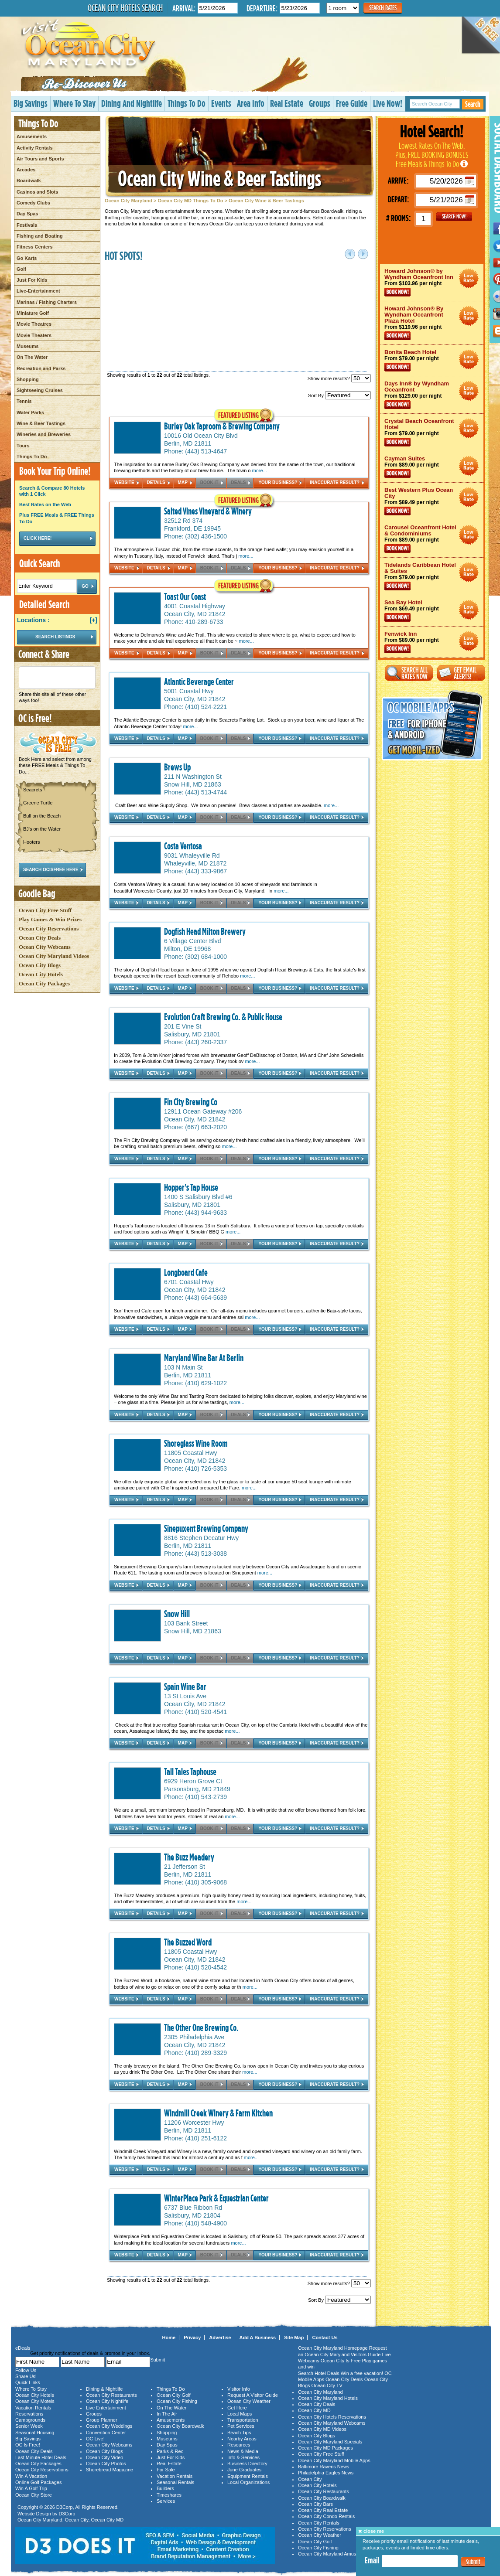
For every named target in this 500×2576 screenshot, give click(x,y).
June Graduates (244, 2469)
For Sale (166, 2469)
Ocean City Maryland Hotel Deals (469, 278)
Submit (473, 2562)
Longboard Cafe (186, 1272)
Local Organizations (248, 2482)
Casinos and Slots (37, 191)
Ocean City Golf (174, 2395)
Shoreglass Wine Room (196, 1443)
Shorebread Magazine (109, 2469)
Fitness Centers (35, 246)
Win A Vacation (31, 2476)
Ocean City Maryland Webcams (331, 2423)
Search (472, 104)
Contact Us (324, 2337)
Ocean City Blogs (40, 965)
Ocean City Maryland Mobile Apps (334, 2460)
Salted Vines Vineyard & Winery (208, 511)
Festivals (27, 225)
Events (221, 103)
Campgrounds (30, 2420)
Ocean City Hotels (41, 974)
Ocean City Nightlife (107, 2401)
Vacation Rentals (33, 2407)
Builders (165, 2488)
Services (166, 2501)
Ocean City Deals (40, 937)
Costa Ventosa (183, 846)
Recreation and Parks (41, 368)
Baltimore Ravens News (323, 2466)
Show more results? (339, 378)
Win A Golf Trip (31, 2488)
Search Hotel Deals (318, 2373)
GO (454, 216)
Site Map (294, 2337)
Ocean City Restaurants (111, 2395)
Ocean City (77, 2519)
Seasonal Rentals (175, 2482)
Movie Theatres (34, 324)
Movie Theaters (34, 335)
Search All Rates (409, 673)
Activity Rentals (35, 147)
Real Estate (286, 103)
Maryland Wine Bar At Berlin (203, 1358)
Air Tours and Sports (40, 158)
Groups (319, 103)
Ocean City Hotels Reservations (332, 2416)
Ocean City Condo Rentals (326, 2516)
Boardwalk (29, 180)
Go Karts (27, 258)
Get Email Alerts (461, 673)
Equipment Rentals (247, 2476)
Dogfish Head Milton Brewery (205, 931)
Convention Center (106, 2432)
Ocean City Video (104, 2457)
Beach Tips (239, 2432)
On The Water (32, 357)
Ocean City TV (327, 2385)
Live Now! (387, 103)
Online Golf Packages (38, 2482)
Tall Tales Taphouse (190, 1771)
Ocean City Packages (44, 983)
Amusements (32, 136)
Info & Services (243, 2457)
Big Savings (31, 103)
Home (169, 2337)
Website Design (34, 2513)
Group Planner (101, 2420)
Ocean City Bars (315, 2504)
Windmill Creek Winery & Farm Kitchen (218, 2113)
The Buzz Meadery (189, 1857)
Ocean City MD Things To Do (190, 200)
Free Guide (351, 103)
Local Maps (239, 2413)
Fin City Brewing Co (190, 1102)
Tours (23, 445)
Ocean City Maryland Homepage (333, 2348)
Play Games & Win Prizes (50, 919)
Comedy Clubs (33, 202)
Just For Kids (32, 280)
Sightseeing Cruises (40, 390)
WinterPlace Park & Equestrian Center (216, 2198)
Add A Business (258, 2337)
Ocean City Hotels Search (125, 8)
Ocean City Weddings (109, 2426)
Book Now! (397, 292)
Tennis (24, 401)
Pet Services (240, 2426)
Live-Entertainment (38, 290)
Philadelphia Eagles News (325, 2472)
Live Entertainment (106, 2407)
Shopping (28, 379)
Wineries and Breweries (44, 434)
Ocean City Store (33, 2495)
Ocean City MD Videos (322, 2429)
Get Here (237, 2407)
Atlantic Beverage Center (199, 681)
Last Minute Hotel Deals (40, 2457)
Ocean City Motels (35, 2401)
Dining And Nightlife (131, 103)
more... (259, 470)
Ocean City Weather (249, 2401)
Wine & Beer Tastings (41, 423)
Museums (28, 346)
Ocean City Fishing (177, 2401)
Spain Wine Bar (185, 1686)
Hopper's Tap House (191, 1187)
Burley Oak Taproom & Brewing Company (222, 426)
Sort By (339, 395)
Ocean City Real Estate (323, 2510)
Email (372, 2560)
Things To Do (186, 103)
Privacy (192, 2337)
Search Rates (383, 7)
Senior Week (29, 2426)
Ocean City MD (107, 2519)
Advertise (220, 2337)
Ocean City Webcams (45, 947)
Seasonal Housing (34, 2432)
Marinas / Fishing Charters (47, 302)
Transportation (242, 2420)
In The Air (167, 2413)
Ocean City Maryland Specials (330, 2441)
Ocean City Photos (106, 2463)
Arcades (26, 169)
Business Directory (247, 2463)
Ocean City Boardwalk (180, 2426)
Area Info (250, 103)
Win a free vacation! (362, 2373)
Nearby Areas (242, 2438)
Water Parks (30, 412)
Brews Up (177, 767)
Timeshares (169, 2495)
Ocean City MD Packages (325, 2447)
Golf (21, 269)
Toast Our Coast (185, 596)
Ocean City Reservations (49, 928)
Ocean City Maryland (128, 200)
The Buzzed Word (188, 1942)
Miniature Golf (33, 313)
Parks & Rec (170, 2451)
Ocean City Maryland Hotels (328, 2398)
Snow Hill (177, 1613)
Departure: (262, 8)
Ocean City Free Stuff (45, 910)
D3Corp (64, 2507)
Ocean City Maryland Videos (54, 956)
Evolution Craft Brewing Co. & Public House (223, 1017)
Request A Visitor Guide (252, 2395)
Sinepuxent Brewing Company (206, 1528)
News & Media (242, 2451)
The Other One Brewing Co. (201, 2027)
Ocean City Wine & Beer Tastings (219, 178)
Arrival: (183, 8)
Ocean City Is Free (341, 2360)
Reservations (29, 2413)
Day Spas (27, 213)
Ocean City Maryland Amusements (335, 2553)
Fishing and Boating (40, 236)
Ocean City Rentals (318, 2522)
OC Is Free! (27, 2444)
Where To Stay (74, 103)
